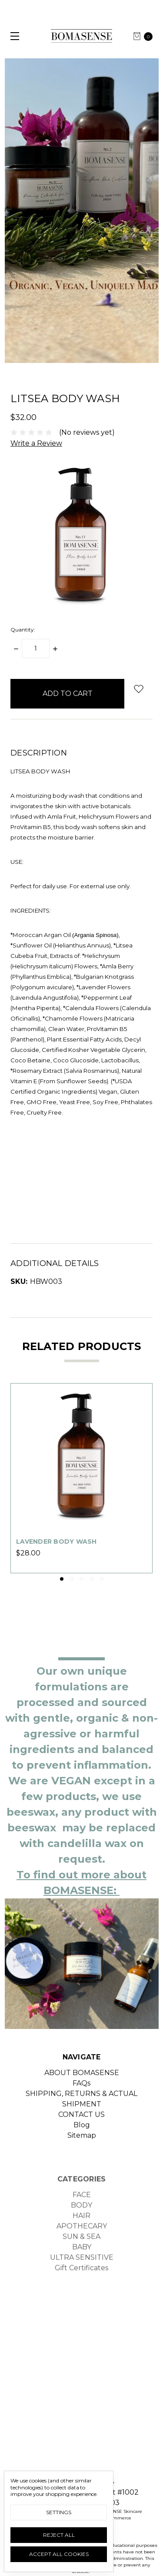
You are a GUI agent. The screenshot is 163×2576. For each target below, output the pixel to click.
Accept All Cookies (59, 2554)
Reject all (59, 2535)
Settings (58, 2512)
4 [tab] (91, 1579)
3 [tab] (81, 1579)
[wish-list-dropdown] (138, 689)
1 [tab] (61, 1579)
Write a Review (36, 443)
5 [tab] (101, 1579)
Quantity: (22, 629)
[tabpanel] (81, 1478)
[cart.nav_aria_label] (145, 36)
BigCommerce (115, 2518)
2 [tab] (71, 1579)
